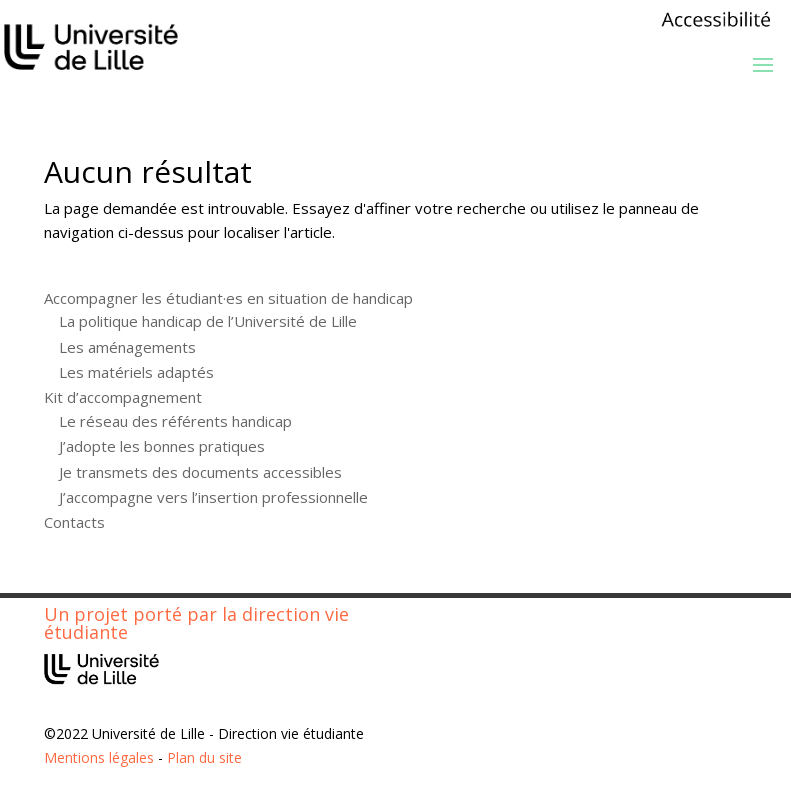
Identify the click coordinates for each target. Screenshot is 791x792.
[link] (716, 26)
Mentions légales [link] (99, 757)
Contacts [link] (74, 522)
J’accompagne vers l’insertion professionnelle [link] (213, 497)
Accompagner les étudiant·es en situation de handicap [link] (228, 298)
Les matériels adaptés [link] (136, 372)
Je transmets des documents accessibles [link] (200, 472)
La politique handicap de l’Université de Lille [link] (208, 321)
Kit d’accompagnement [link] (123, 397)
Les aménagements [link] (127, 347)
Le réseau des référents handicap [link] (175, 421)
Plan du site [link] (204, 757)
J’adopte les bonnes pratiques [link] (162, 446)
